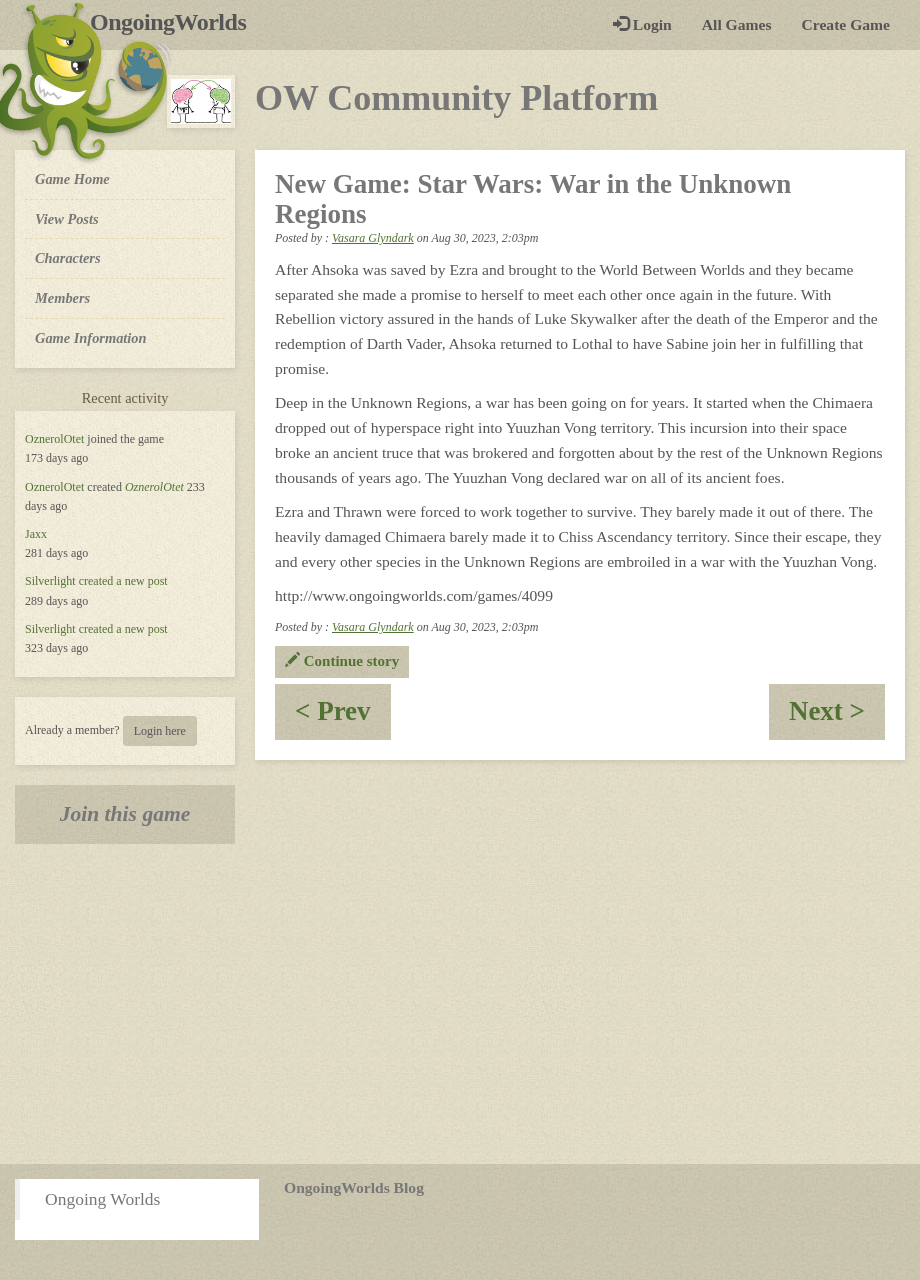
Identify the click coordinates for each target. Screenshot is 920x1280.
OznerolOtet (54, 439)
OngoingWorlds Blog (354, 1187)
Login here (160, 731)
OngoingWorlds (175, 22)
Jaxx (36, 534)
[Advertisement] (460, 1004)
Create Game (846, 24)
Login (642, 24)
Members (62, 298)
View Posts (67, 219)
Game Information (91, 338)
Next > (837, 717)
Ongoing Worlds (102, 1199)
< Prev (343, 717)
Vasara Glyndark (373, 238)
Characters (67, 257)
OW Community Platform (456, 98)
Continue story (342, 661)
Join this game (125, 814)
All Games (737, 24)
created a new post (123, 581)
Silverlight (50, 581)
